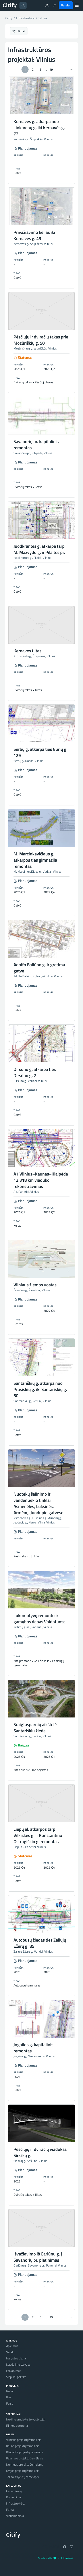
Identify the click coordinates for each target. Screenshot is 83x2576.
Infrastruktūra (15, 2503)
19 (51, 69)
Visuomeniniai (15, 2515)
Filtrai (18, 31)
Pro (8, 2397)
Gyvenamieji (14, 2491)
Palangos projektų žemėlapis (24, 2458)
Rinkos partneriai (17, 2425)
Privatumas (13, 2370)
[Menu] (76, 5)
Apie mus (12, 2346)
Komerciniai (13, 2497)
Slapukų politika (16, 2376)
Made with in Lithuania (55, 2558)
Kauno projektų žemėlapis (22, 2445)
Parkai (10, 2509)
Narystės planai (16, 2358)
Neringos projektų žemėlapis (24, 2464)
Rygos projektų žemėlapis (22, 2470)
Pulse (9, 2403)
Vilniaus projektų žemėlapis (23, 2439)
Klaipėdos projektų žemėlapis (25, 2452)
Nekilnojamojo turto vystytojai (25, 2419)
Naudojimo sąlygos (18, 2364)
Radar (10, 2391)
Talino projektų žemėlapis (22, 2476)
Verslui (65, 5)
